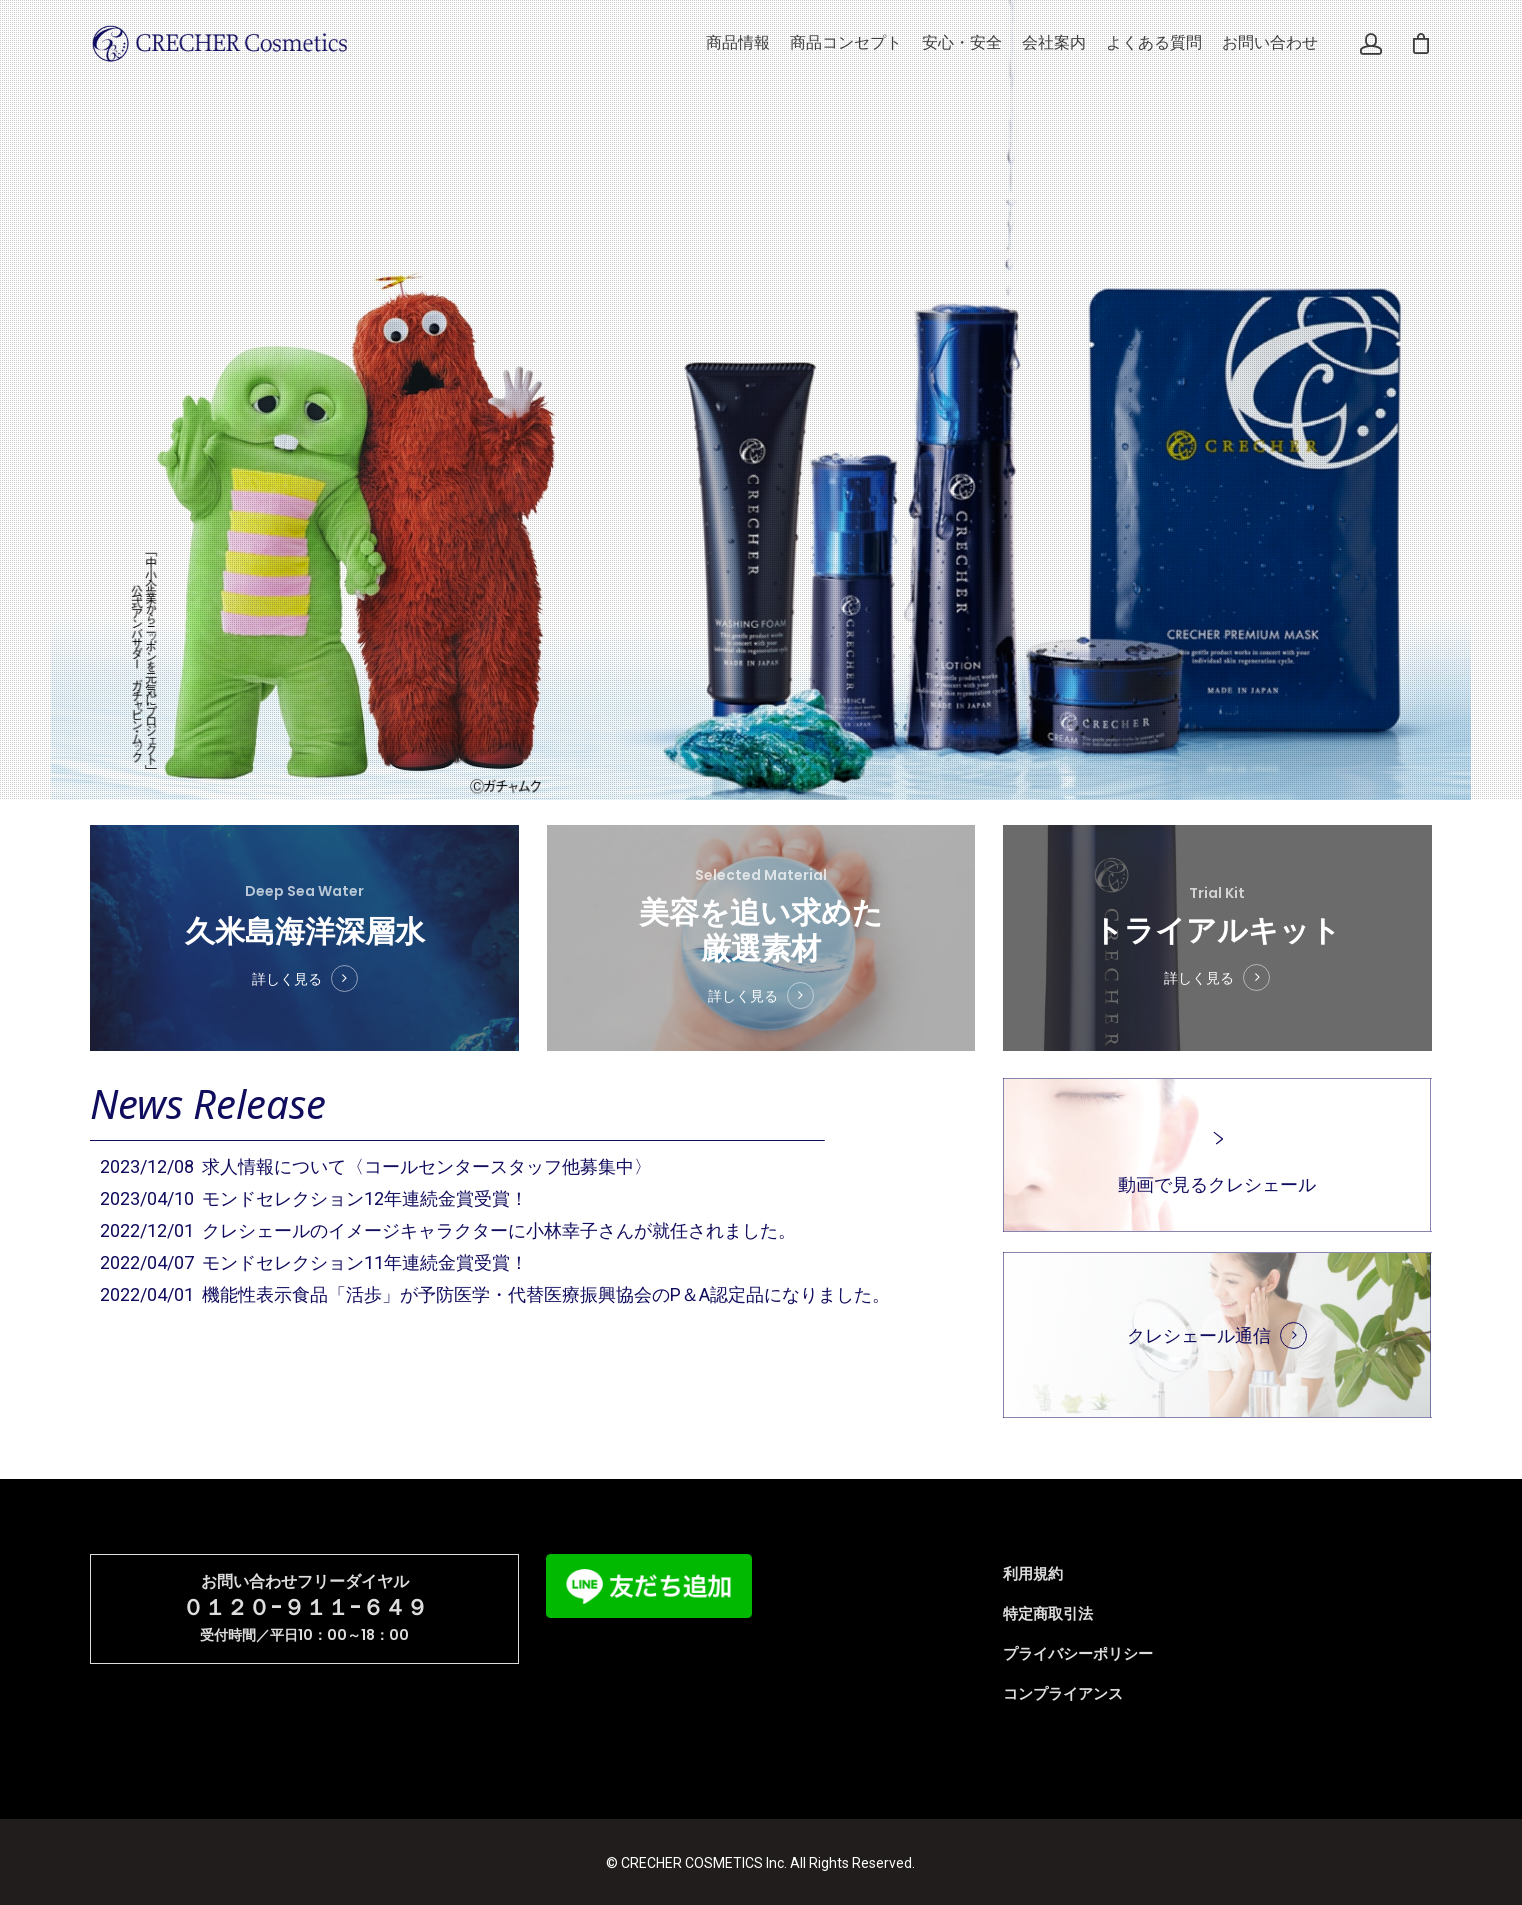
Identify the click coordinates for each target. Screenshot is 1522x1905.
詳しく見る (290, 970)
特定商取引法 (1048, 1614)
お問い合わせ (1270, 43)
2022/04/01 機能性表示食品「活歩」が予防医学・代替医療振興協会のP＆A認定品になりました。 (495, 1294)
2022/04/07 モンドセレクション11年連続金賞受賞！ (314, 1262)
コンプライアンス (1063, 1694)
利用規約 (1033, 1574)
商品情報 (738, 43)
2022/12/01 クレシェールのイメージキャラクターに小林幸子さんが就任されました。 (448, 1230)
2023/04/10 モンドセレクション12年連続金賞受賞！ (314, 1198)
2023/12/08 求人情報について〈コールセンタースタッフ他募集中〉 (376, 1166)
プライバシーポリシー (1078, 1654)
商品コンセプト (846, 43)
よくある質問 (1154, 43)
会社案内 (1054, 43)
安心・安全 (962, 43)
